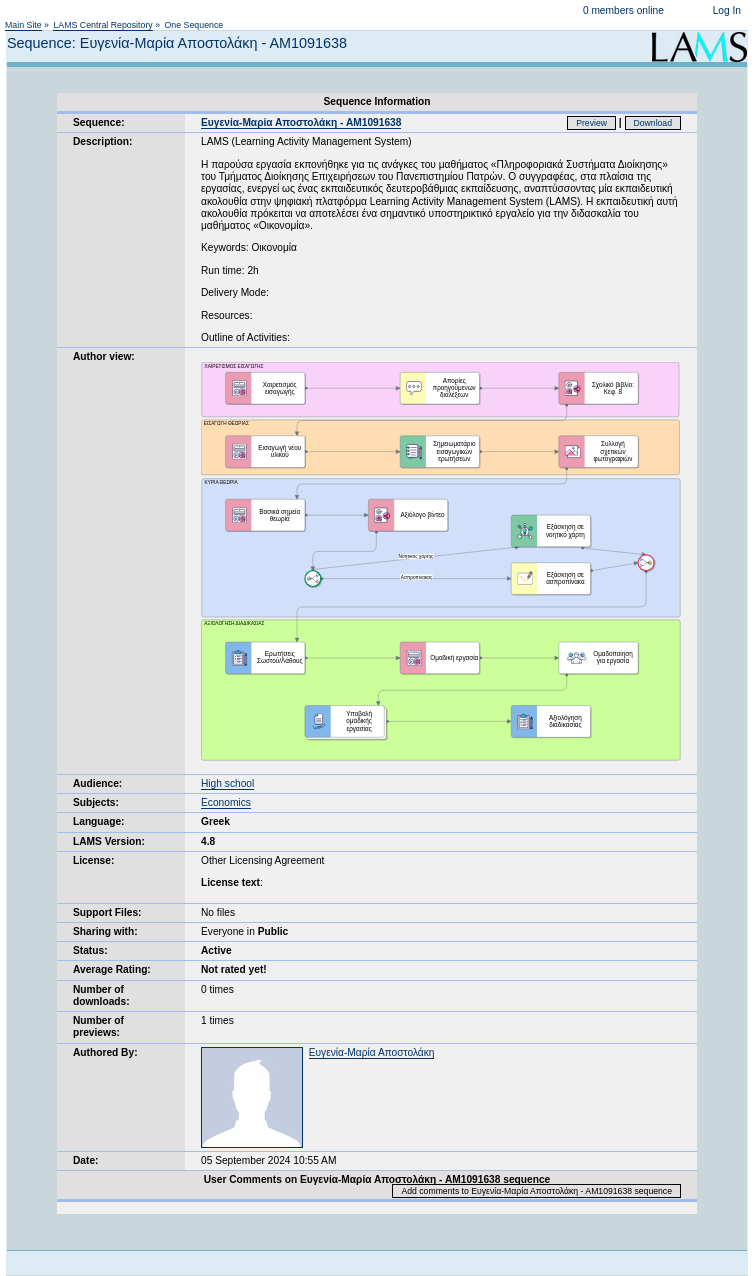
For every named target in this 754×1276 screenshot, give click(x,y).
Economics (226, 802)
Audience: (97, 783)
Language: (99, 821)
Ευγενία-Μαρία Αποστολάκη (372, 1052)
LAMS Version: (109, 841)
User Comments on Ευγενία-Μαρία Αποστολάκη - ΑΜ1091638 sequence (377, 1179)
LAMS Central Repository (102, 25)
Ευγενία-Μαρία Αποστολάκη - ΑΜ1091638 (301, 122)
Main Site (23, 25)
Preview (591, 123)
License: (93, 860)
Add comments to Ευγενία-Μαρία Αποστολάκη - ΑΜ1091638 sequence (536, 1191)
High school (227, 783)
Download (653, 123)
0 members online (623, 10)
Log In (727, 10)
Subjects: (96, 802)
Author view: (104, 356)
